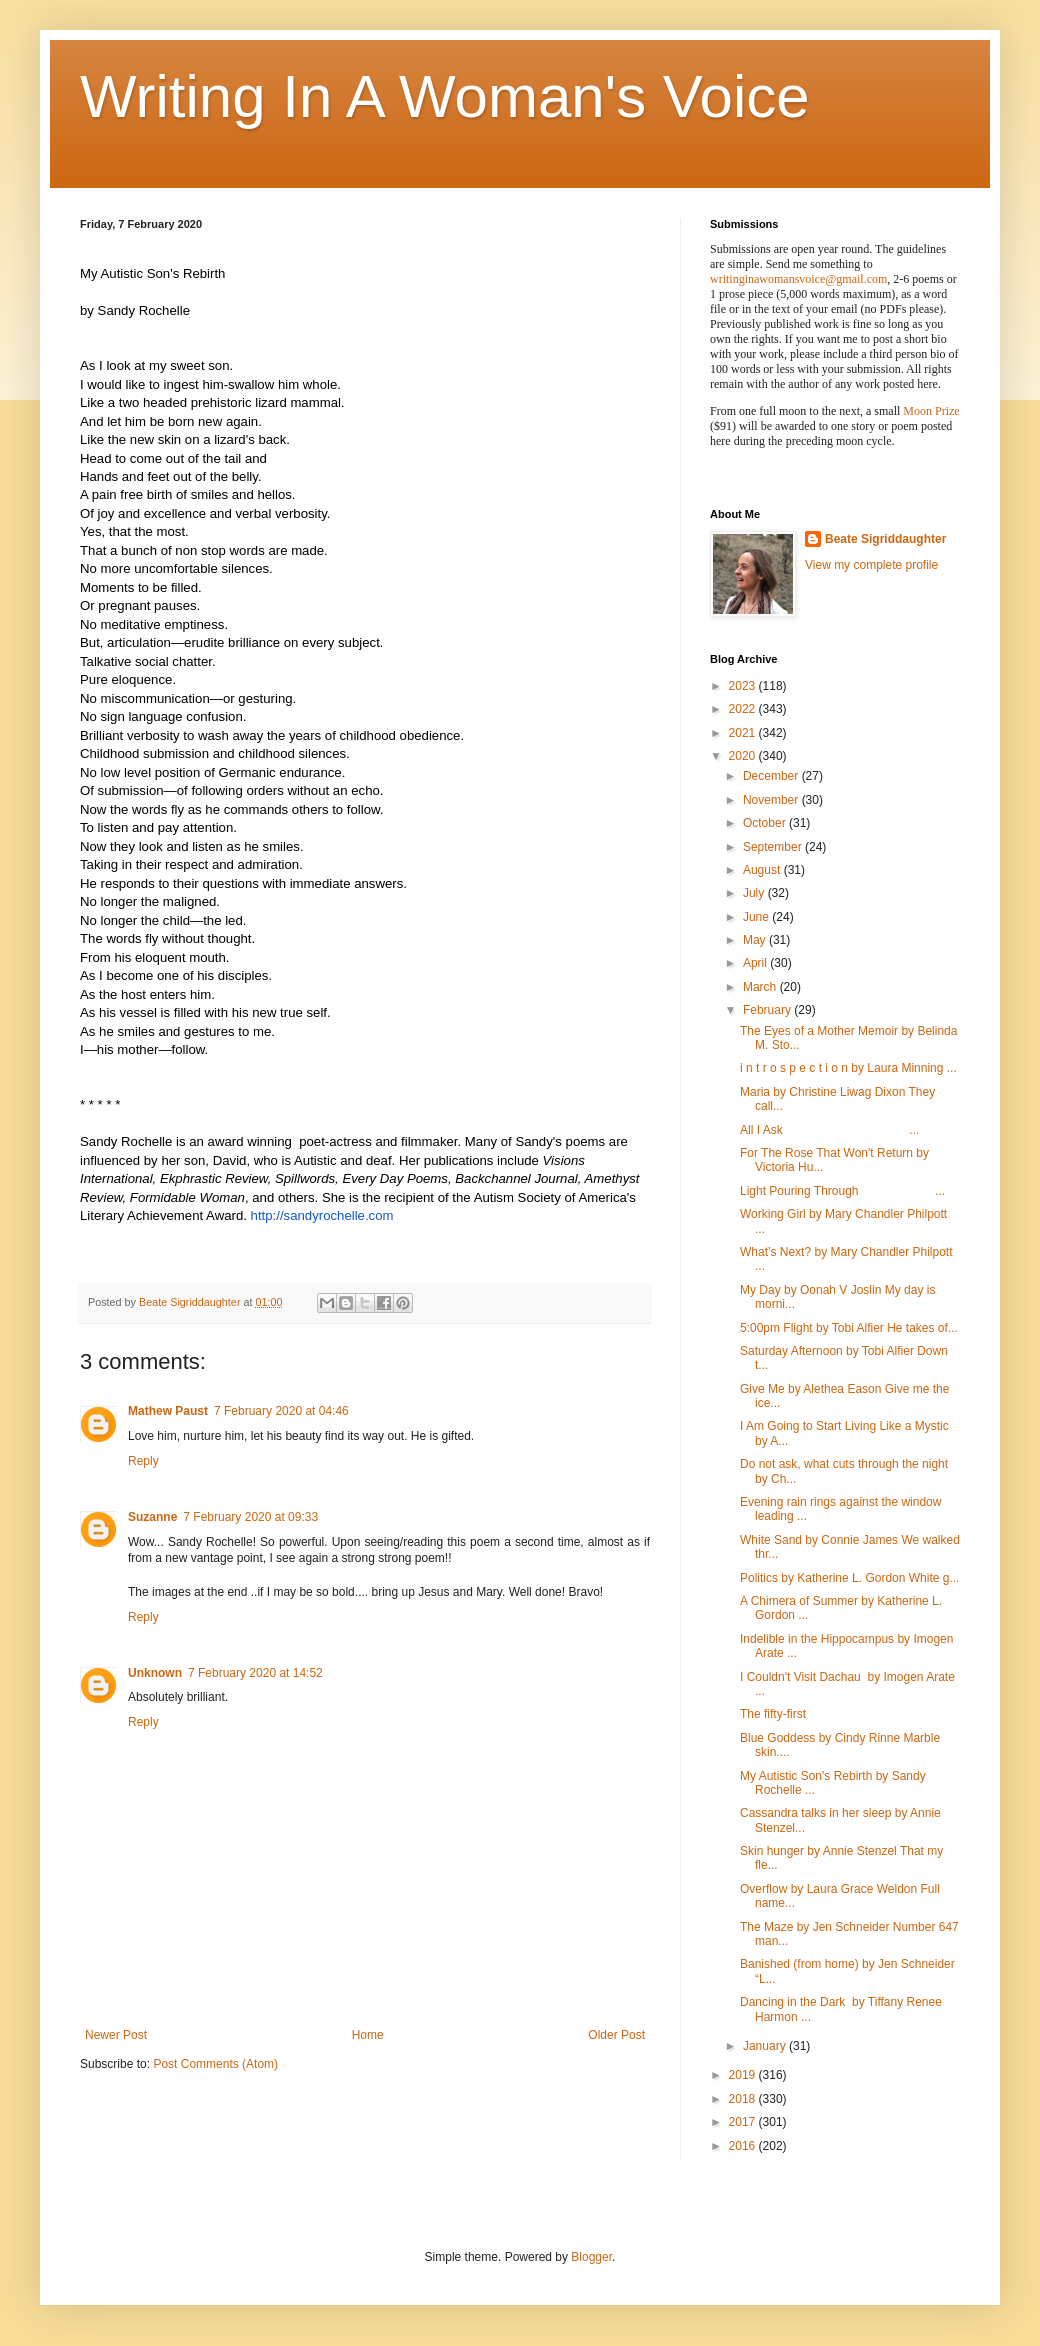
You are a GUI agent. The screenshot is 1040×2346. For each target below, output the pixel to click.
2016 (744, 2146)
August (763, 870)
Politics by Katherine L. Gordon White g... (849, 1578)
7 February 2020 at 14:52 (255, 1673)
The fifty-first (773, 1714)
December (772, 776)
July (755, 893)
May (756, 940)
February (768, 1010)
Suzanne (152, 1517)
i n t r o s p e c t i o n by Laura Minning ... (848, 1068)
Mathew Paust (168, 1411)
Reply (143, 1461)
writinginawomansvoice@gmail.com (798, 279)
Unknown (155, 1673)
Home (368, 2035)
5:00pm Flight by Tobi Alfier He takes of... (849, 1328)
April (756, 963)
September (774, 847)
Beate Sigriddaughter (885, 539)
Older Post (616, 2035)
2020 (744, 756)
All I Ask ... (829, 1130)
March (761, 987)
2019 (744, 2075)
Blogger (591, 2257)
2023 (744, 686)
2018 (744, 2099)
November (772, 800)
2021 (744, 733)
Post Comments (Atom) (215, 2064)
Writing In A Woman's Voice (445, 96)
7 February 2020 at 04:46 (281, 1411)
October (766, 823)
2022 (744, 709)
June (757, 917)
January (766, 2046)
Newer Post (116, 2035)
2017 (744, 2122)
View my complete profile (871, 565)
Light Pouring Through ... (842, 1191)
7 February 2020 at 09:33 (250, 1517)
